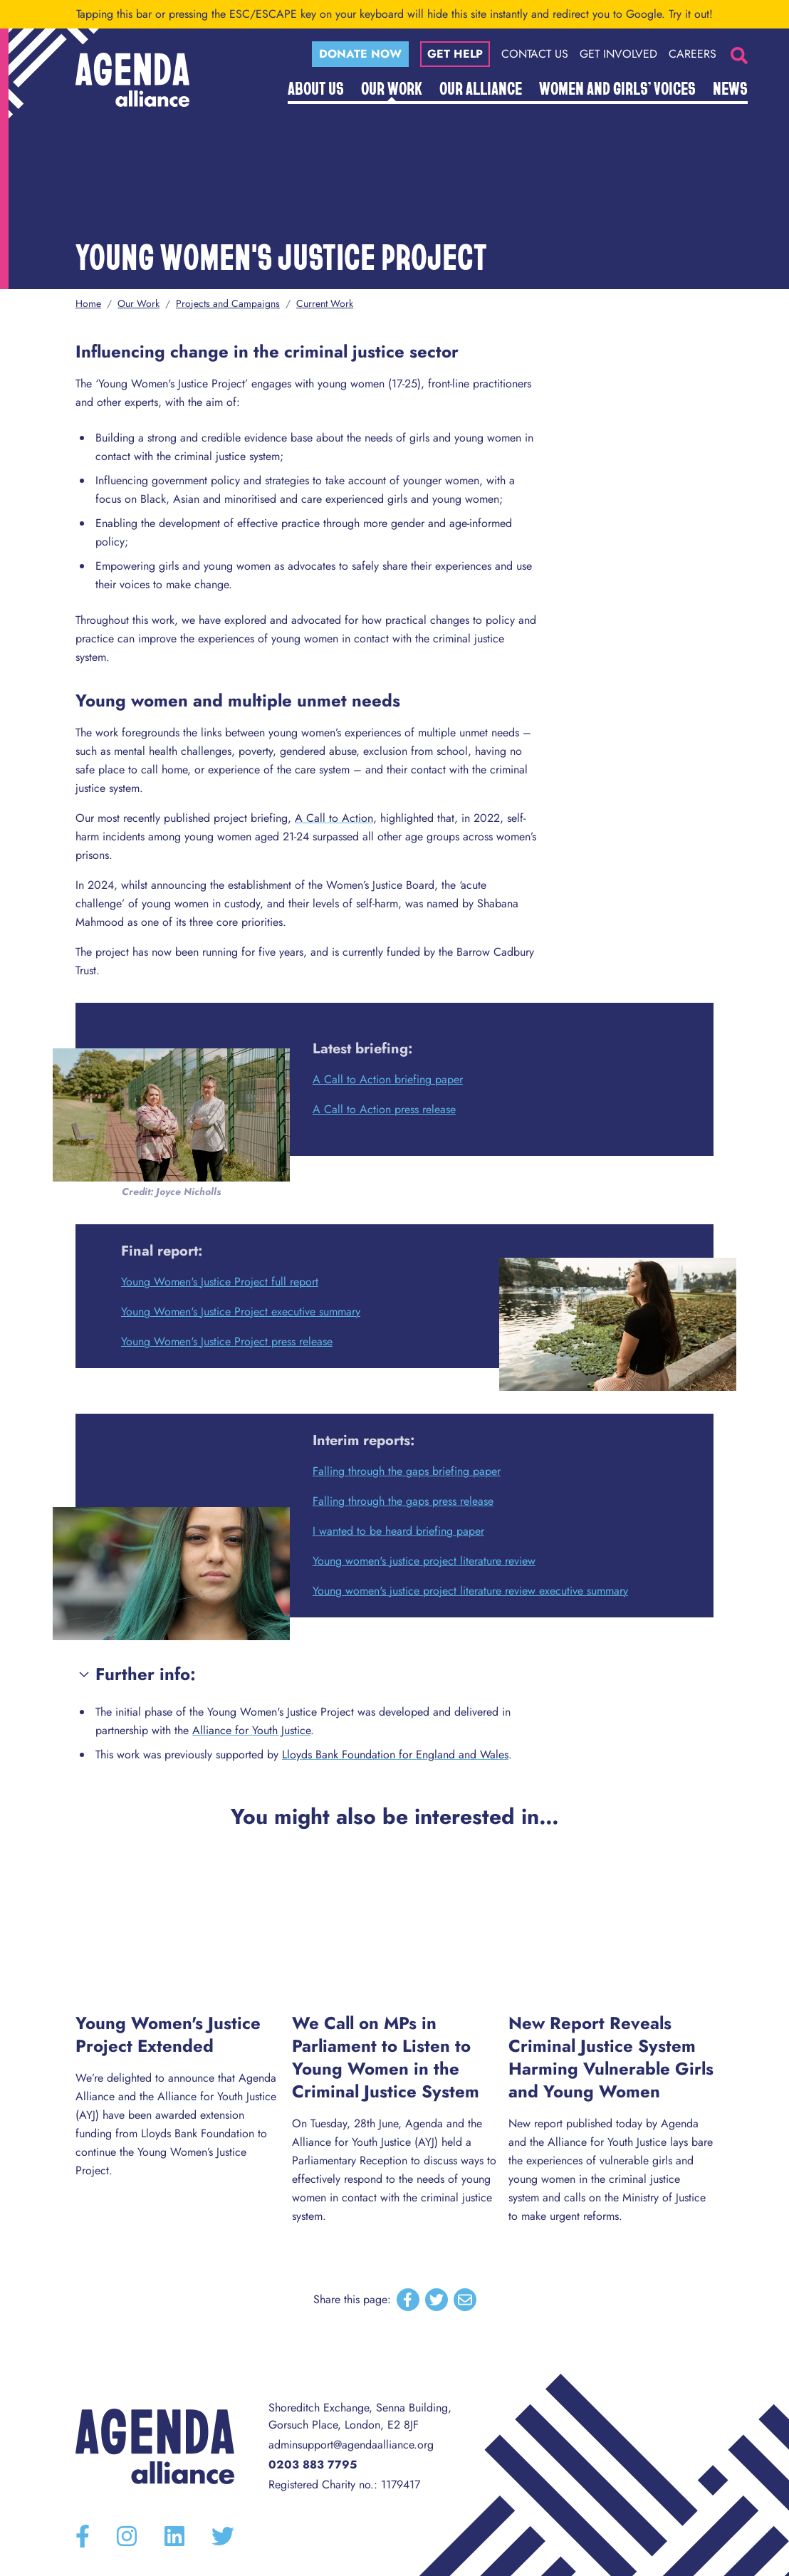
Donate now (360, 54)
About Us (316, 87)
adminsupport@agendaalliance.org (351, 2444)
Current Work (324, 303)
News (730, 87)
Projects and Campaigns (228, 303)
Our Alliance (480, 87)
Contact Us (534, 54)
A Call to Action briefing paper (388, 1079)
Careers (692, 54)
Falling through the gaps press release (403, 1501)
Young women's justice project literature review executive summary (470, 1590)
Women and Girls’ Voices (617, 87)
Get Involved (618, 54)
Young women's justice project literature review (424, 1561)
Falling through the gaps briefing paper (407, 1471)
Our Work (391, 87)
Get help (455, 54)
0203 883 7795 (312, 2464)
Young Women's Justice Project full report (219, 1281)
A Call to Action (334, 818)
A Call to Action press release (384, 1109)
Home (88, 303)
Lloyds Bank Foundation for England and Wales (395, 1754)
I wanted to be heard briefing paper (398, 1531)
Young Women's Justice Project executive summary (240, 1311)
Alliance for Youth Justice (251, 1730)
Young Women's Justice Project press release (227, 1341)
